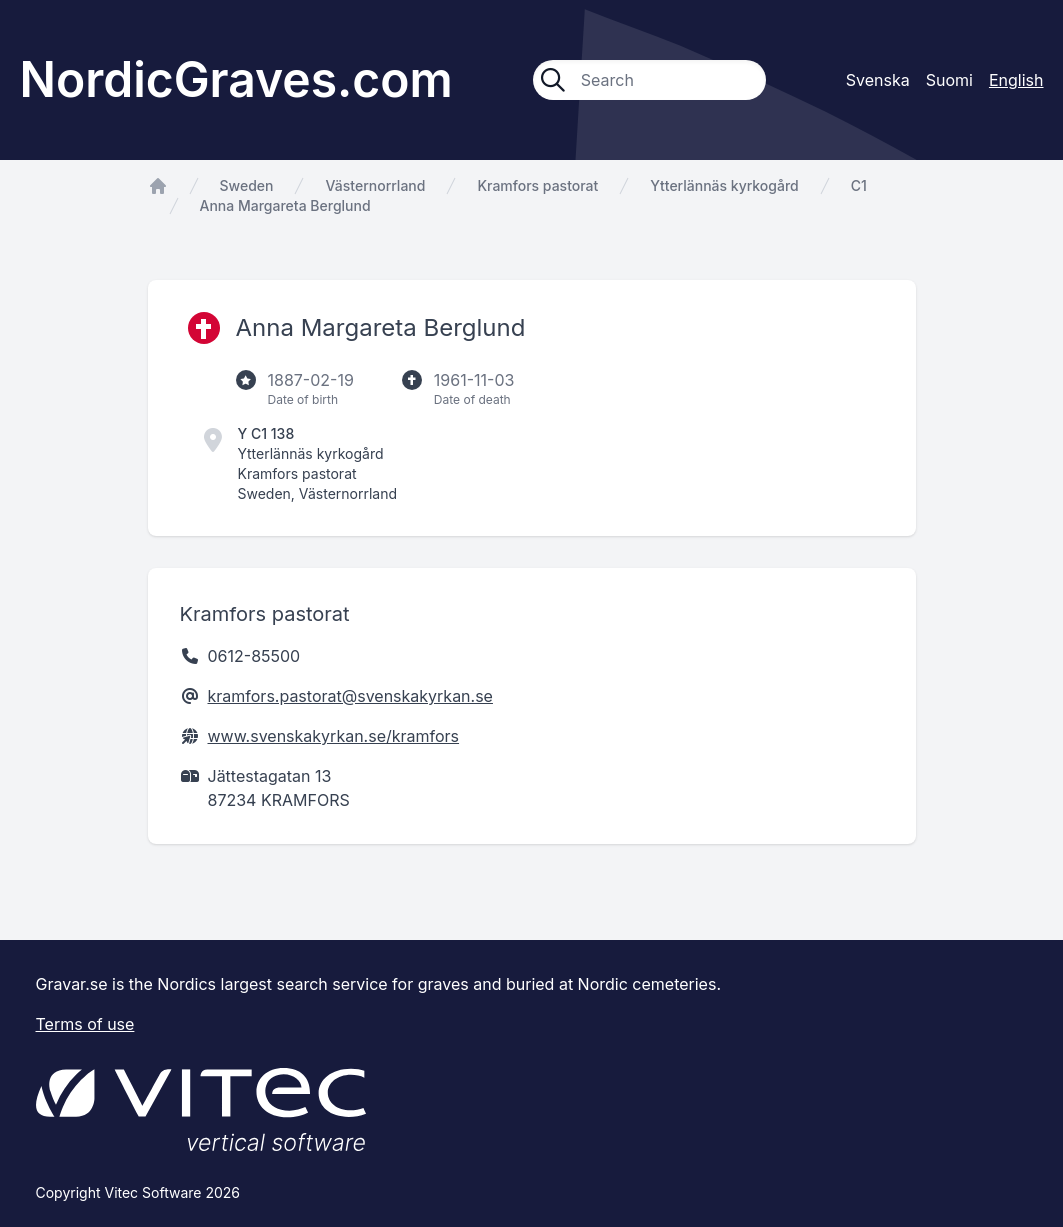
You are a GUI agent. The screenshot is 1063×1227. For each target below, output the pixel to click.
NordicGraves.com (236, 79)
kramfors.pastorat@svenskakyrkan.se (350, 696)
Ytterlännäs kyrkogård (724, 185)
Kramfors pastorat (537, 185)
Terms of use (85, 1024)
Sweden (247, 185)
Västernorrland (375, 185)
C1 (859, 185)
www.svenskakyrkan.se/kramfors (334, 736)
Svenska (878, 80)
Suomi (949, 80)
